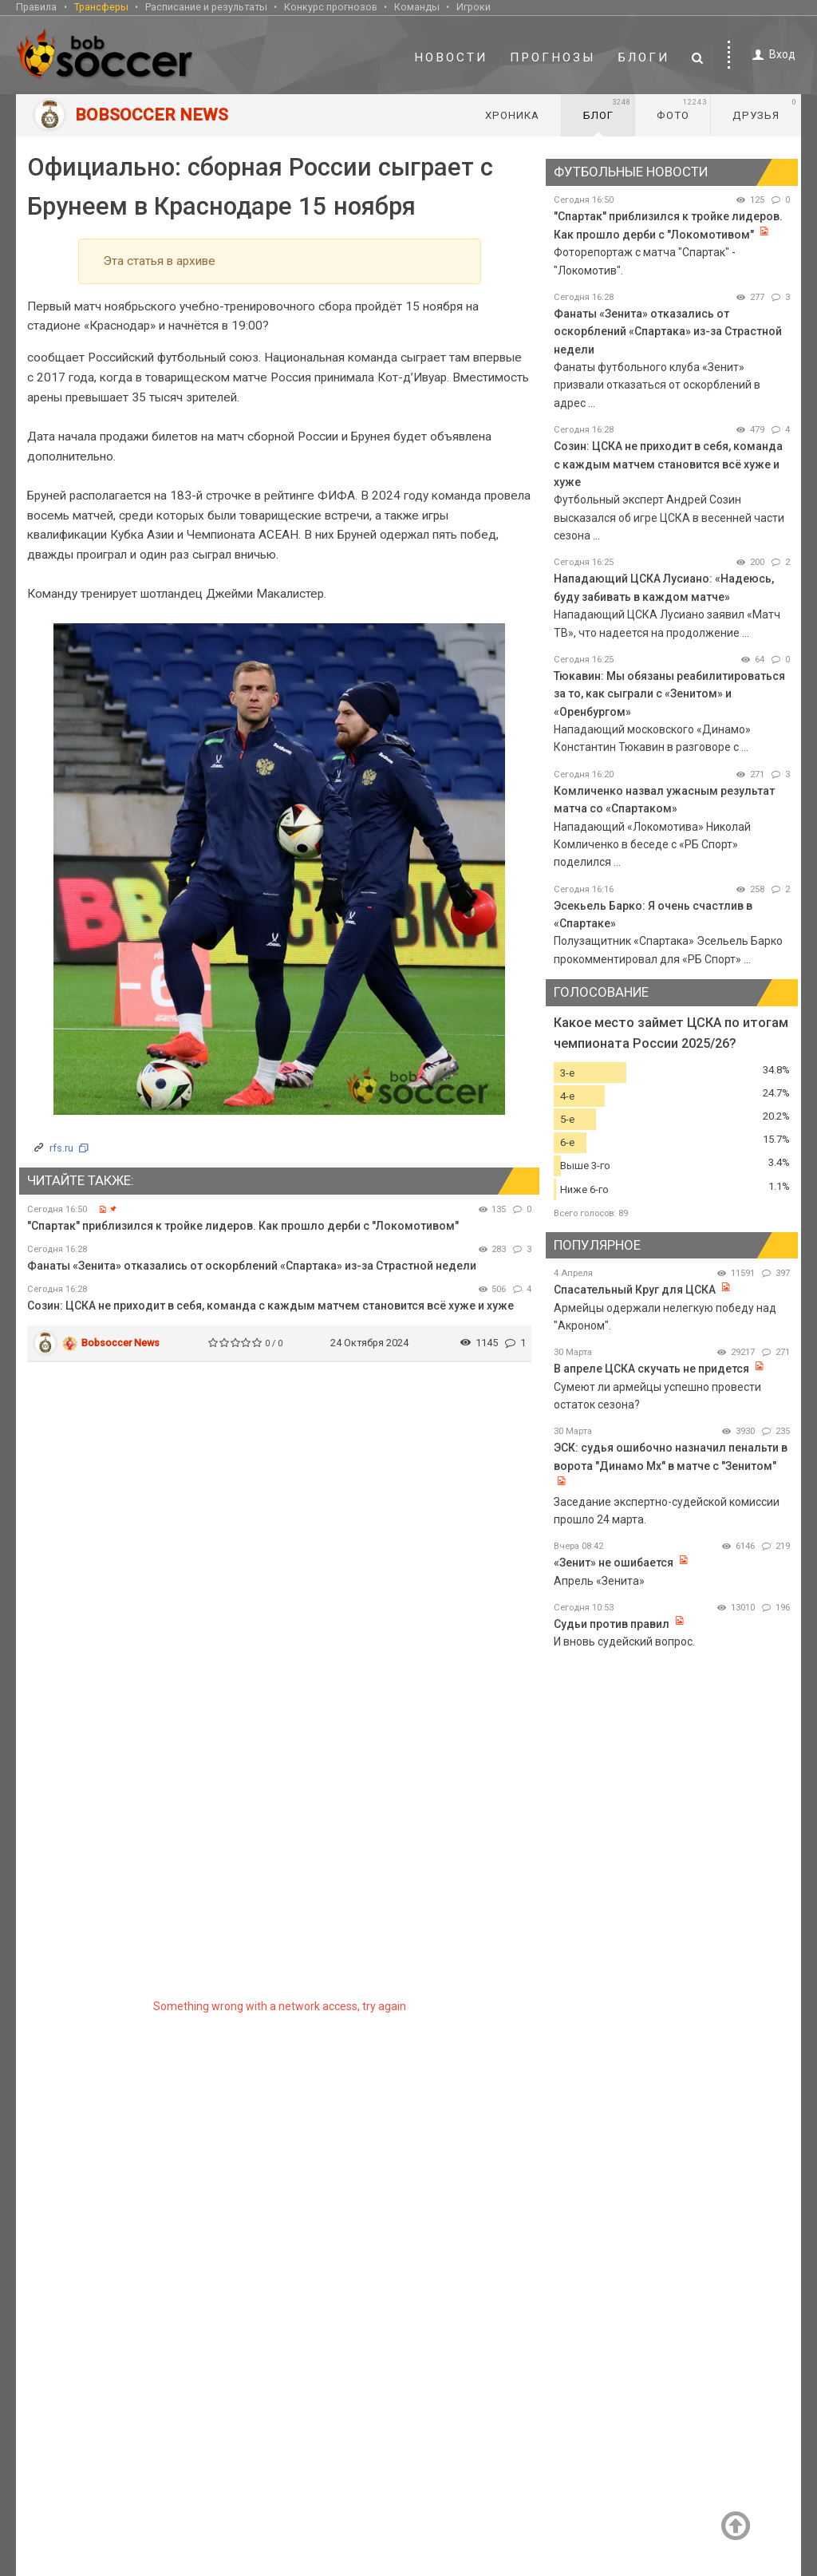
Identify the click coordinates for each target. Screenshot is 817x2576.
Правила (36, 7)
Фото (682, 109)
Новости (450, 57)
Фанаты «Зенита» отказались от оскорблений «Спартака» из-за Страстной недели (251, 1265)
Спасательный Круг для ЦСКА (635, 1289)
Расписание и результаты (206, 7)
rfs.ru (61, 1148)
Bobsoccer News (120, 1343)
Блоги (643, 57)
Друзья (764, 109)
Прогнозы (553, 57)
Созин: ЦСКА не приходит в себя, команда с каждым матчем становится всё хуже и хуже (270, 1305)
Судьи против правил (611, 1624)
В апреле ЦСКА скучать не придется (653, 1368)
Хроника (512, 115)
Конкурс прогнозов (330, 7)
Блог (607, 109)
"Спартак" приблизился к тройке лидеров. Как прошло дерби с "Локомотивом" (243, 1225)
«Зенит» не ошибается (613, 1562)
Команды (417, 7)
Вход (771, 55)
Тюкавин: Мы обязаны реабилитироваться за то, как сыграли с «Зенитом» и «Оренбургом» (669, 694)
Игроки (473, 7)
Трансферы (101, 7)
